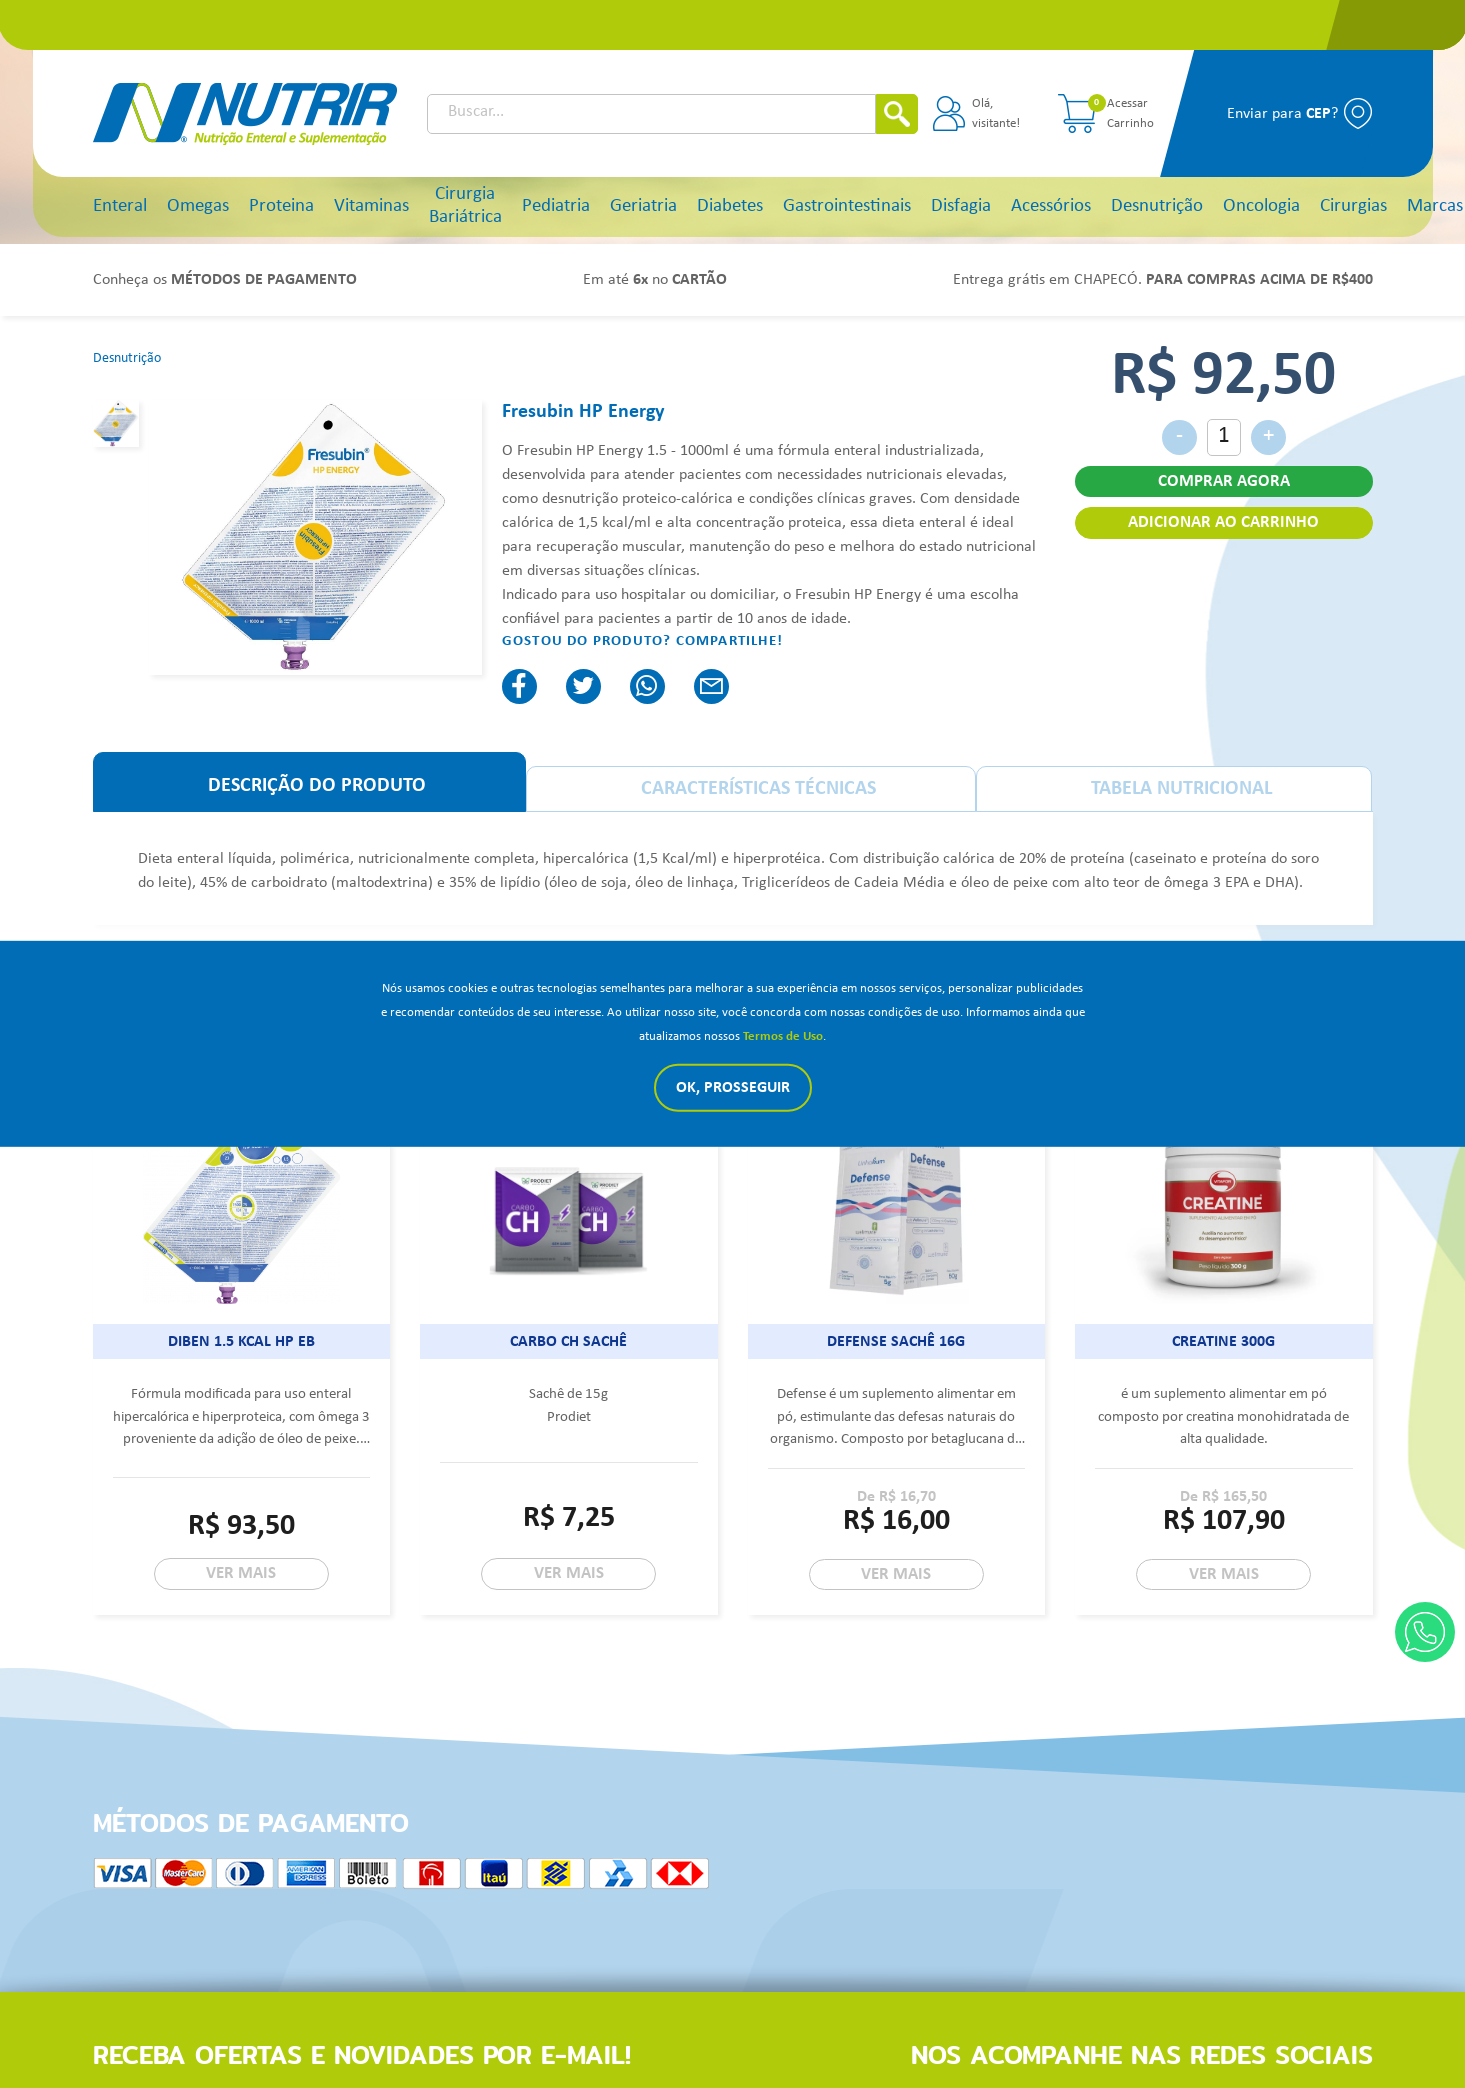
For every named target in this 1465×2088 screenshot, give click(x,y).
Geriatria (643, 206)
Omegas (198, 206)
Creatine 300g (1223, 1342)
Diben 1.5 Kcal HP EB (241, 1342)
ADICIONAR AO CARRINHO (1223, 522)
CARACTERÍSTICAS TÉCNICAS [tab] (758, 789)
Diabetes (730, 206)
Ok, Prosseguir (733, 1088)
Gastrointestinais (847, 206)
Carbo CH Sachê (568, 1342)
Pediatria (556, 206)
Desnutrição (1157, 206)
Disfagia (961, 206)
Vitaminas (371, 206)
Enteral (120, 206)
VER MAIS (241, 1573)
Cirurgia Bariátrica (465, 206)
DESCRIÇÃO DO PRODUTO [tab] (317, 786)
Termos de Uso (783, 1036)
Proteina (281, 206)
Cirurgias (1353, 206)
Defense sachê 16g (896, 1342)
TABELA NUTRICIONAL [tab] (1181, 789)
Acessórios (1051, 206)
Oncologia (1261, 206)
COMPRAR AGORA (1224, 481)
